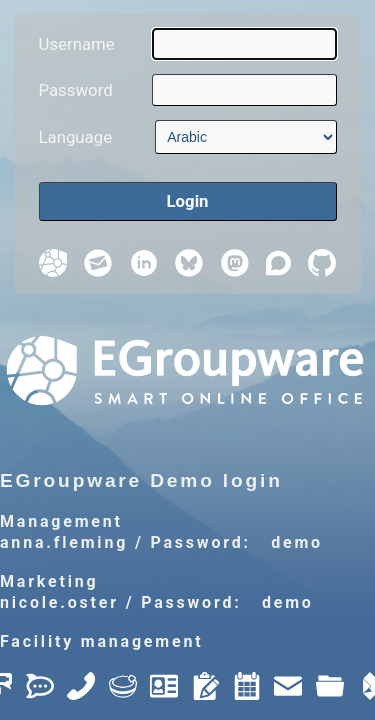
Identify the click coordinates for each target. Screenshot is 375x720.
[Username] (244, 44)
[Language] (245, 137)
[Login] (188, 201)
